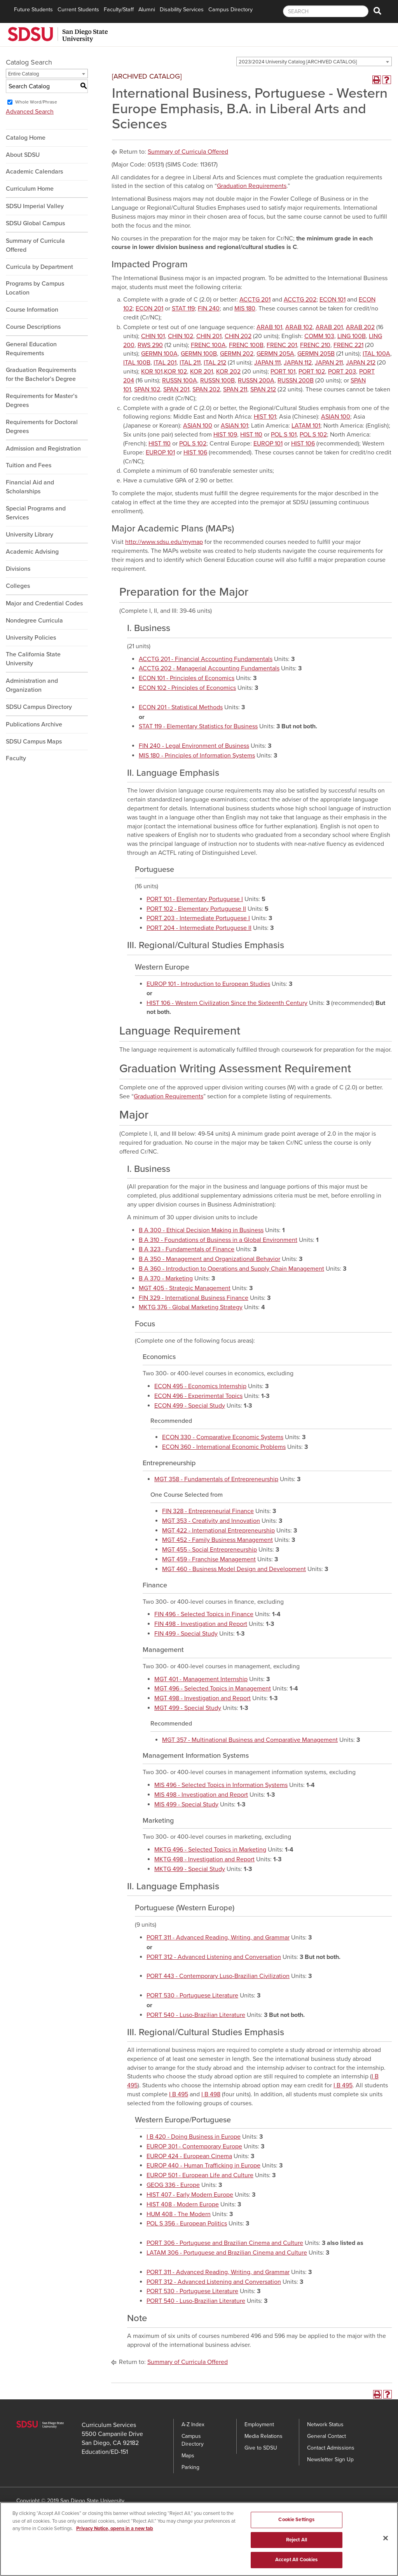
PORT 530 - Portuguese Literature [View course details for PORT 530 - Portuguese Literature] (192, 1995)
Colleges (18, 586)
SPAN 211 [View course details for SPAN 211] (235, 389)
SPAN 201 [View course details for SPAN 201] (176, 389)
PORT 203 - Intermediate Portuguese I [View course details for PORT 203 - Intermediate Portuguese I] (198, 918)
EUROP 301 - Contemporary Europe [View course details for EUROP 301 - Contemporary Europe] (194, 2146)
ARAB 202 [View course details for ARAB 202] (360, 327)
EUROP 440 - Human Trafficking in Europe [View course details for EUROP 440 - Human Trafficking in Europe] (203, 2165)
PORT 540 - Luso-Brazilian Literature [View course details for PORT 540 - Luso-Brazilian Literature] (196, 2015)
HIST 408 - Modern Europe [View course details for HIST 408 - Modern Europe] (183, 2204)
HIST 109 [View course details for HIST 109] (225, 434)
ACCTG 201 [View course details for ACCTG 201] (255, 299)
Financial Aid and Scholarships (30, 487)
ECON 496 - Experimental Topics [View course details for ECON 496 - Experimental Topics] (198, 1396)
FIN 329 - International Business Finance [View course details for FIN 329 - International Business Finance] (193, 1298)
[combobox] (314, 61)
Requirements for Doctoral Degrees (42, 426)
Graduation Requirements (251, 186)
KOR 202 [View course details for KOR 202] (228, 371)
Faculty (16, 758)
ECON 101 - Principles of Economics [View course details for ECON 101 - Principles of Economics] (186, 678)
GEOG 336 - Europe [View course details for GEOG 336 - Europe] (173, 2185)
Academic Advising (32, 552)
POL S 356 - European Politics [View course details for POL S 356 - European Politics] (187, 2223)
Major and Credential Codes (44, 603)
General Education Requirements (31, 348)
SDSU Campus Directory (39, 707)
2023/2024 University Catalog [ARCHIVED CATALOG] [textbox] (298, 62)
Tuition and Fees (28, 465)
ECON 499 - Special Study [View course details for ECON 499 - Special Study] (189, 1406)
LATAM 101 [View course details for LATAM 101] (306, 426)
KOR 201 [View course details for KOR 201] (201, 371)
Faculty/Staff (119, 9)
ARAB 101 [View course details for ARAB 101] (269, 327)
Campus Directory (230, 9)
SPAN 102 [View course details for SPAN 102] (147, 389)
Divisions (18, 569)
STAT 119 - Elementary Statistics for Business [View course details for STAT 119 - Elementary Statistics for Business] (198, 726)
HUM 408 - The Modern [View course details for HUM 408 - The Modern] (179, 2214)
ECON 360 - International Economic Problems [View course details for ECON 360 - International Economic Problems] (224, 1447)
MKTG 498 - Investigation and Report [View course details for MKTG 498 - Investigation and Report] (204, 1859)
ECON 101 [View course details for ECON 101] (332, 299)
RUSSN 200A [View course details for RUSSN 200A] (256, 380)
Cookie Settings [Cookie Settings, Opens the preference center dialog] (296, 2523)
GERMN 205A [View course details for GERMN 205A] (275, 354)
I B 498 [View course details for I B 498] (210, 2094)
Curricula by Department (39, 267)
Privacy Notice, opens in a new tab (114, 2532)
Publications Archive (34, 724)
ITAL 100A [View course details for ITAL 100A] (376, 354)
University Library (29, 534)
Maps (188, 2455)
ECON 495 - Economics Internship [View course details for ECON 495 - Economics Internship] (200, 1386)
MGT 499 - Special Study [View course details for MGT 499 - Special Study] (187, 1708)
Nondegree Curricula (34, 620)
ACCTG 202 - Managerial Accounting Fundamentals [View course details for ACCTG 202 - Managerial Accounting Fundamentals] (209, 668)
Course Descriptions (33, 327)
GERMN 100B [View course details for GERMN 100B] (199, 354)
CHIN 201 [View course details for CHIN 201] (209, 336)
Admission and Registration (43, 448)
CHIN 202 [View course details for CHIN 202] (238, 336)
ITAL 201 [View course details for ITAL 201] (165, 362)
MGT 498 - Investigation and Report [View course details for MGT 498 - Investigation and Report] (202, 1698)
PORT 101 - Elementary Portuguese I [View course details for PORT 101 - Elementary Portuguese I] (195, 899)
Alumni (146, 9)
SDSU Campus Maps (34, 741)
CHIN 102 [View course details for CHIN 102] (180, 336)
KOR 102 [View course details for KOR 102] (175, 371)
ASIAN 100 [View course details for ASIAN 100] (335, 417)
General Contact (326, 2436)
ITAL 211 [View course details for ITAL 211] (190, 362)
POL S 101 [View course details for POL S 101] (284, 434)
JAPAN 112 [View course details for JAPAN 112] (298, 362)
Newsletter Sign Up (330, 2459)
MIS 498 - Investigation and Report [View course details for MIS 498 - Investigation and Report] (201, 1795)
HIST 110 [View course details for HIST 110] (251, 434)
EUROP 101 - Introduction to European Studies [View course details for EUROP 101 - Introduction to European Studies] (208, 984)
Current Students (78, 9)
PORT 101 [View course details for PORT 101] (283, 371)
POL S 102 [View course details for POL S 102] (313, 434)
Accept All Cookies (296, 2563)
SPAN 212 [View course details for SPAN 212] (263, 389)
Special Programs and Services (36, 513)
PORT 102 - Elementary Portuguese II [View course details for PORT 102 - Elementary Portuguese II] (196, 909)
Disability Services (182, 9)
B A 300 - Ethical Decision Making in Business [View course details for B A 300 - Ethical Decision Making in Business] (201, 1230)
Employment (259, 2424)
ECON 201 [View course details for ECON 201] (149, 308)
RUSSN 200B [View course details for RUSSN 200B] (296, 380)
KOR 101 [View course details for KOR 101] (151, 371)
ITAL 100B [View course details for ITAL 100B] (136, 362)
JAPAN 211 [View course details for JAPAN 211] (329, 362)
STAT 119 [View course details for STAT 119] (183, 308)
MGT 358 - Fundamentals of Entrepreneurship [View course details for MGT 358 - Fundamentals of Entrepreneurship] (216, 1479)
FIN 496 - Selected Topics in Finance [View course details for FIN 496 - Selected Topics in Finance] (203, 1614)
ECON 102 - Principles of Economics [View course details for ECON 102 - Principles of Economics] (187, 688)
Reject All (296, 2543)
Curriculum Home (30, 189)
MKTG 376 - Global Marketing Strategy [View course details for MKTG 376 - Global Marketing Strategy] (191, 1307)
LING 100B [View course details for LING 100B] (351, 336)
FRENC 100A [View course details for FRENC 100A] (208, 345)
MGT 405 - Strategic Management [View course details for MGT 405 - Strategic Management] (184, 1288)
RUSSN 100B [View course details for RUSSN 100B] (217, 380)
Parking (190, 2467)
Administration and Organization (32, 685)
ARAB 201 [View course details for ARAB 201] (329, 327)
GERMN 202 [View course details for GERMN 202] (236, 354)
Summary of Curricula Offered (35, 245)
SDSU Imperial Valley (35, 206)
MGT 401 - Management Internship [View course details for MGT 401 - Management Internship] (201, 1679)
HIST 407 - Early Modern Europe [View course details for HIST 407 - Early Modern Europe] (190, 2195)
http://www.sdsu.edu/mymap (164, 542)
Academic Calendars (34, 171)
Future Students (33, 9)
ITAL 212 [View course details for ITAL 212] (215, 362)
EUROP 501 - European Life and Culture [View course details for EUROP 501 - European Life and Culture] (200, 2175)
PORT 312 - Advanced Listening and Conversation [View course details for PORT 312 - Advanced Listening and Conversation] (214, 1957)
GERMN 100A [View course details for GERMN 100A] (159, 354)
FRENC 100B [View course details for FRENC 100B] (246, 345)
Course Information (32, 310)
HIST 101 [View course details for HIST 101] (265, 417)
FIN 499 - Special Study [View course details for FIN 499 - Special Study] (186, 1634)
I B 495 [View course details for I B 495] (343, 2085)
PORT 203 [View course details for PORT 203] (342, 371)
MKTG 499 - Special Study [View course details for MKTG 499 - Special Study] (189, 1869)
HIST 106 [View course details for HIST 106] (303, 443)
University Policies (31, 638)
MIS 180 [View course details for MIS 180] (244, 308)
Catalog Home (25, 138)
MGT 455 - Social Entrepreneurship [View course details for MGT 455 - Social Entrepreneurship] (209, 1550)
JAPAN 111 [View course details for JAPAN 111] (267, 362)
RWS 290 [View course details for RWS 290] (150, 345)
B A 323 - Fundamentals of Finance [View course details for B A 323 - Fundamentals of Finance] (186, 1249)
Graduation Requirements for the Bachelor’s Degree (41, 374)
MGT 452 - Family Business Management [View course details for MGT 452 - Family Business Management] (217, 1540)
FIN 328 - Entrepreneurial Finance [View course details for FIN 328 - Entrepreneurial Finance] (208, 1511)
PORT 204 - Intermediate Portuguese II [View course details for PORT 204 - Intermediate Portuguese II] (199, 928)
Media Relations (263, 2436)
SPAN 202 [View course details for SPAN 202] (206, 389)
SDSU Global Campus (35, 223)
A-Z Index (193, 2424)
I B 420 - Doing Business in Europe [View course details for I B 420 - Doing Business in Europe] (194, 2137)
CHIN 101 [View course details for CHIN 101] (153, 336)
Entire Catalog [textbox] (23, 74)
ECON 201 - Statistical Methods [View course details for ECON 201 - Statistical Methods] (181, 707)
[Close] (385, 2541)
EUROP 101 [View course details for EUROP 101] (268, 443)
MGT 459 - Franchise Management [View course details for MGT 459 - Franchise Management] (209, 1559)
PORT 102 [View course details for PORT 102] (311, 371)
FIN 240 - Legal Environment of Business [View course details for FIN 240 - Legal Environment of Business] (194, 746)
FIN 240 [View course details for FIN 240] (209, 308)
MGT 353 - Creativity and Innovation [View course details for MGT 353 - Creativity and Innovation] (211, 1521)
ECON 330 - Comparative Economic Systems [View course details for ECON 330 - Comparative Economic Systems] (222, 1437)
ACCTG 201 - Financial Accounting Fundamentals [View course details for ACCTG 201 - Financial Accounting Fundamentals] (205, 659)
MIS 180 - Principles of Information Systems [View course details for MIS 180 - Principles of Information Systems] (197, 755)
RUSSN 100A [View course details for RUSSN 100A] (179, 380)
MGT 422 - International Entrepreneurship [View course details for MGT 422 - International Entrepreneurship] (218, 1530)
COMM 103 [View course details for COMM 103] (319, 336)
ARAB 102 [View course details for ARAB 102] (298, 327)
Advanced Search (30, 112)
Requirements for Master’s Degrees (41, 400)
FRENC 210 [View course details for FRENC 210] (315, 345)
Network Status (325, 2424)
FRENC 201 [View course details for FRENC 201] (282, 345)
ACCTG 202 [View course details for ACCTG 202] (300, 299)
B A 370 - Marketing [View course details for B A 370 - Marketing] (166, 1278)
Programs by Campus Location (35, 288)
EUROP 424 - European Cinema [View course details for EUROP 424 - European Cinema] (189, 2156)
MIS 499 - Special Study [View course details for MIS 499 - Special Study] (186, 1804)
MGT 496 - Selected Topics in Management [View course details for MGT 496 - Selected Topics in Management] (212, 1688)
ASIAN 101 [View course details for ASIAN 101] (234, 426)
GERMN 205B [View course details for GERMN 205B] (316, 354)
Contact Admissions (330, 2447)
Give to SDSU (260, 2447)
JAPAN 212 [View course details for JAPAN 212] (360, 362)
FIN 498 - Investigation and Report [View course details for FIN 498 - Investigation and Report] (200, 1624)
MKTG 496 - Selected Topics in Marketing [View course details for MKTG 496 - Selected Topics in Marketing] (210, 1850)
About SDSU (23, 155)
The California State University (33, 659)
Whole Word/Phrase (36, 102)
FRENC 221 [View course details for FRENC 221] (348, 345)
